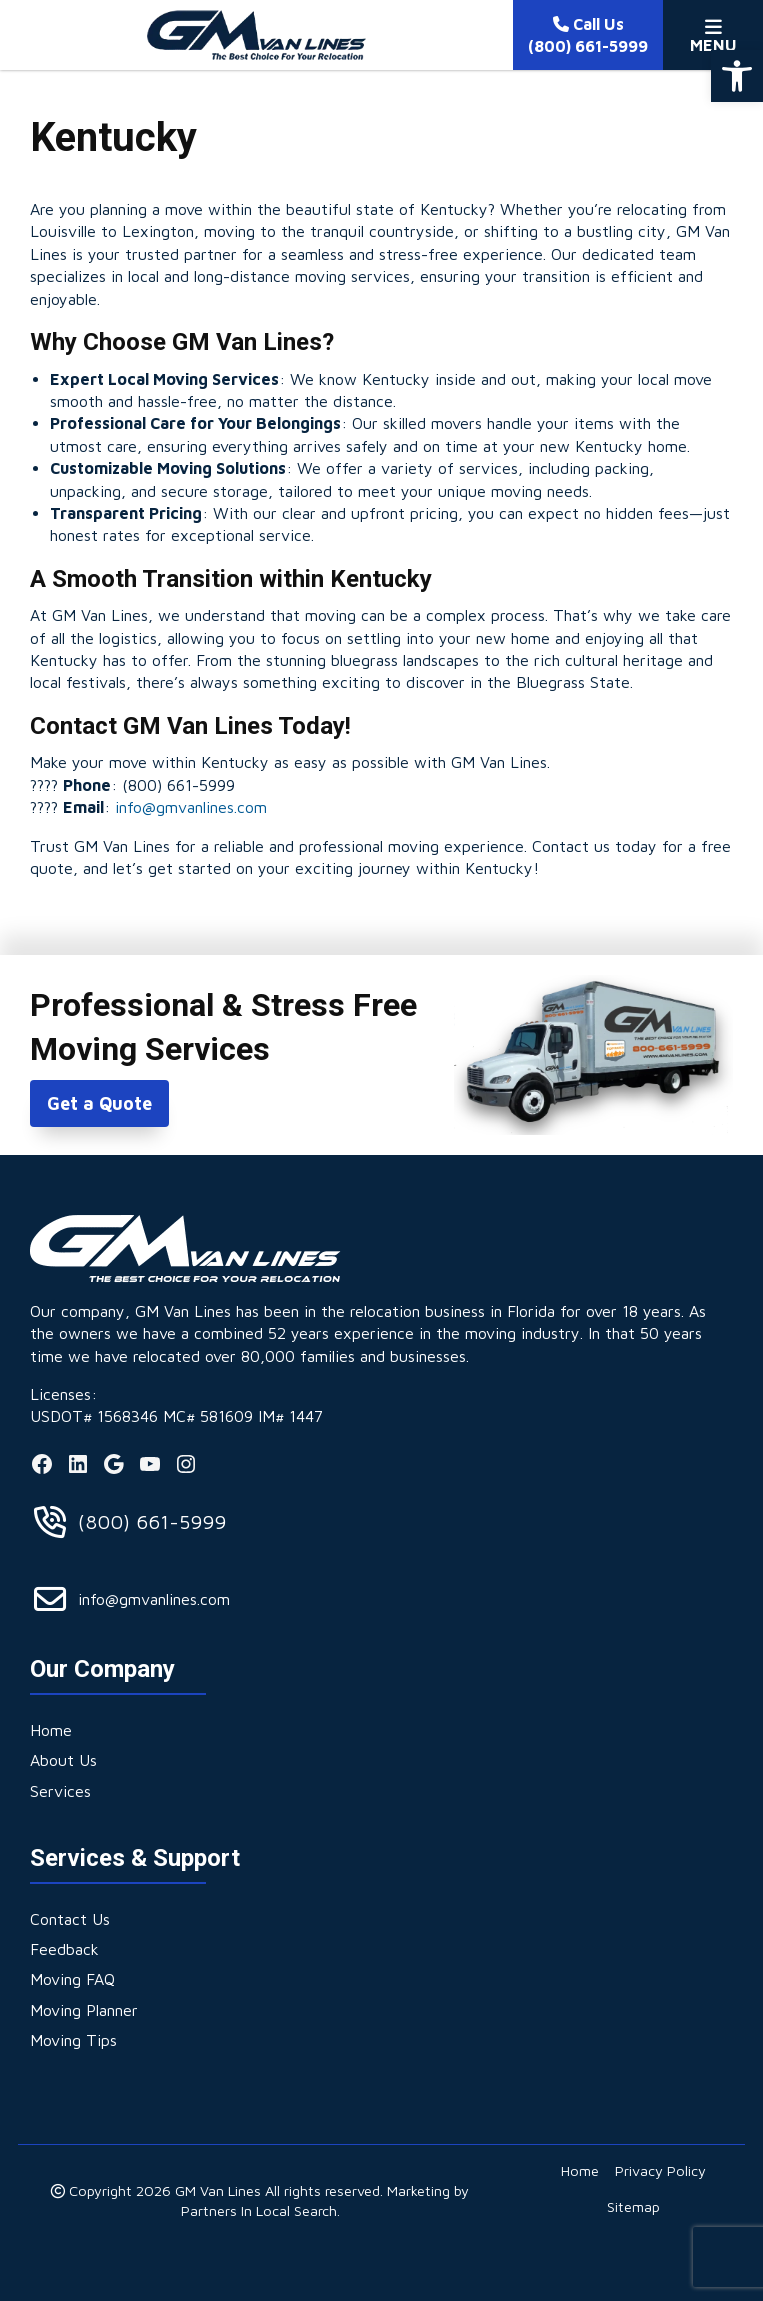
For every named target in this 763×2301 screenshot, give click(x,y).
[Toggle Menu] (713, 35)
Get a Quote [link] (99, 1103)
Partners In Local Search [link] (259, 2210)
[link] (737, 76)
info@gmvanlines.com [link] (191, 807)
